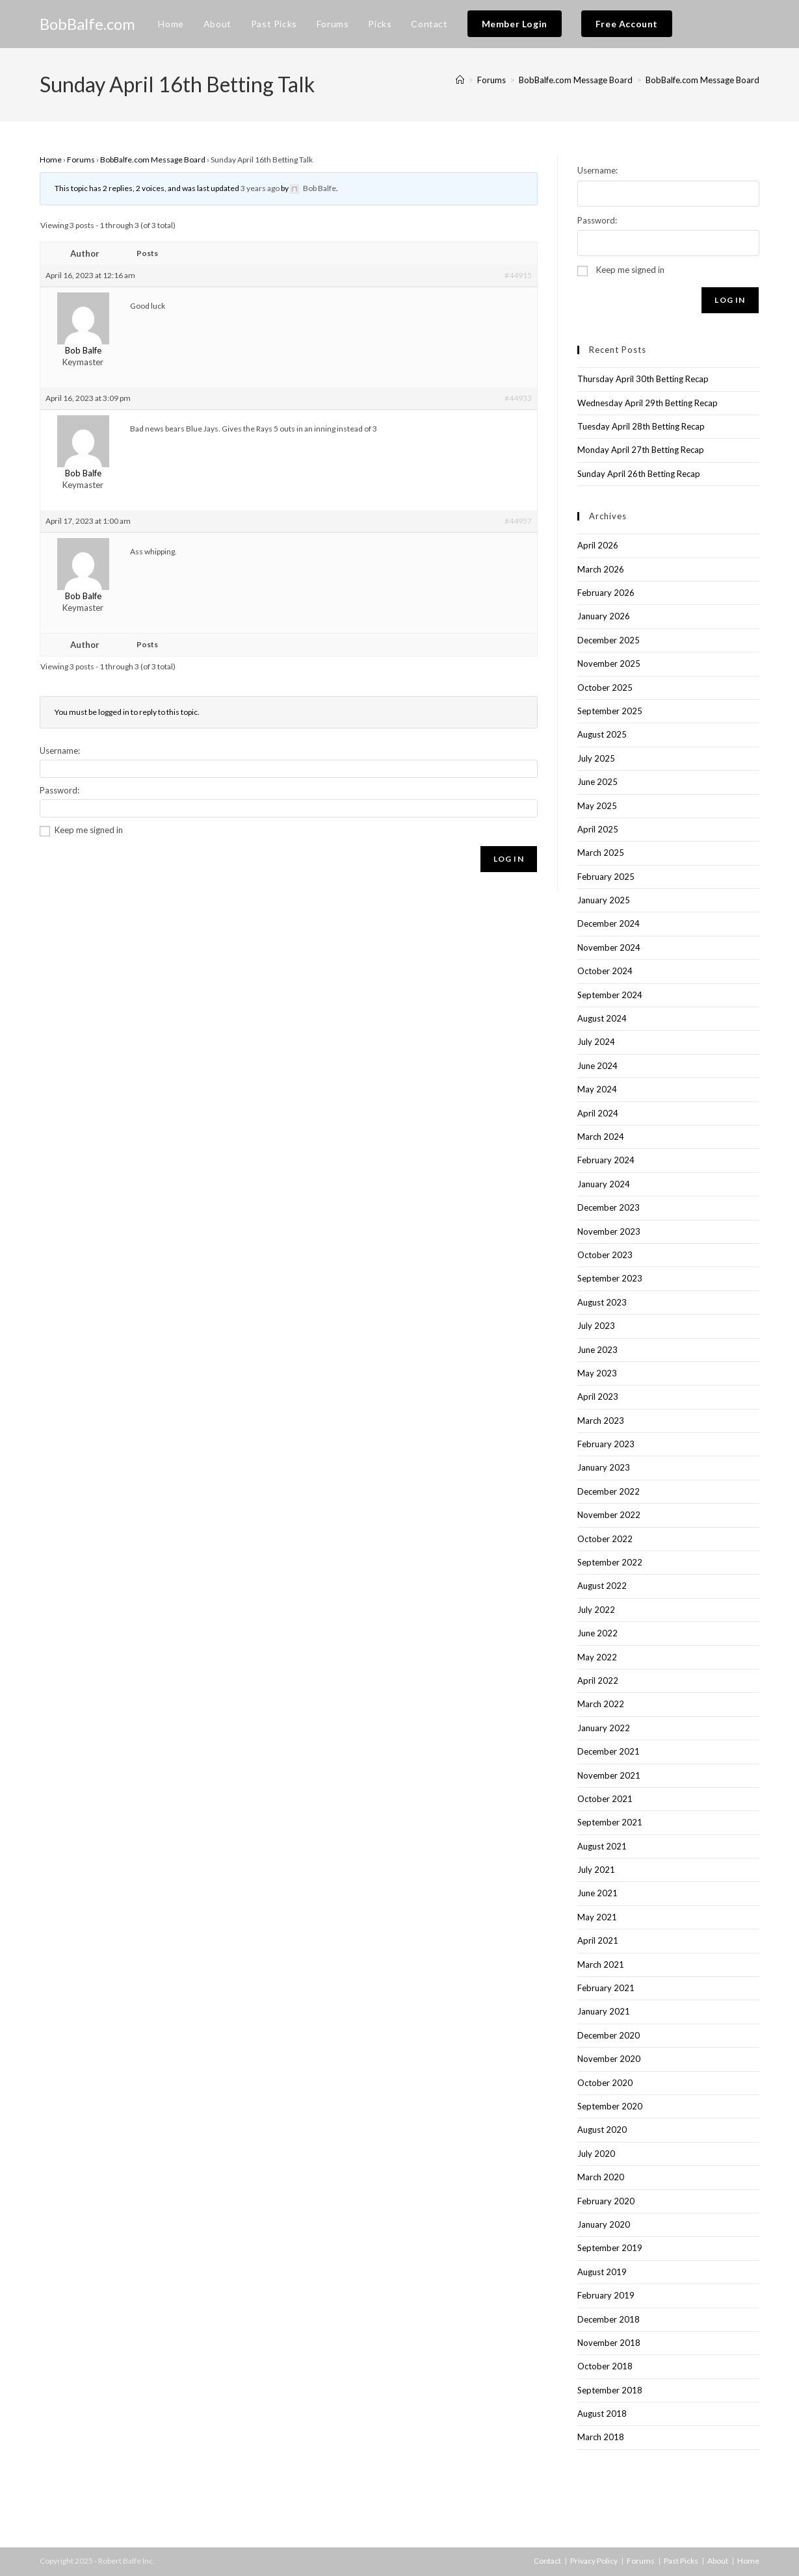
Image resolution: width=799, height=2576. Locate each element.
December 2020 (608, 2035)
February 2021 (606, 1988)
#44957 (518, 521)
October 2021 (605, 1799)
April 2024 (597, 1113)
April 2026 (597, 545)
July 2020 (596, 2153)
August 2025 (602, 734)
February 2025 (606, 876)
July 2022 (596, 1609)
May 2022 (597, 1657)
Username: (60, 750)
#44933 (518, 398)
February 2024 (606, 1160)
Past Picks (681, 2561)
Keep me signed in (89, 830)
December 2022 (608, 1491)
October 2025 (605, 687)
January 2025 (603, 900)
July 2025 (596, 758)
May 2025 (597, 806)
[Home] (460, 80)
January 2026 (603, 616)
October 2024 (605, 971)
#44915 (518, 275)
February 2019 (606, 2295)
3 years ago (260, 188)
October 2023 (605, 1255)
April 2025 (597, 829)
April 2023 (597, 1396)
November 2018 (608, 2343)
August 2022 (602, 1585)
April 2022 (597, 1680)
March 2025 (600, 852)
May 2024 (597, 1089)
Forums (81, 159)
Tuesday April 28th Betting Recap (641, 426)
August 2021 (602, 1846)
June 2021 (597, 1893)
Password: (59, 790)
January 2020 (603, 2224)
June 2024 (597, 1066)
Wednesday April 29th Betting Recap (647, 403)
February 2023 (606, 1444)
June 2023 (597, 1350)
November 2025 (608, 663)
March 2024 (600, 1136)
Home (51, 159)
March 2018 (600, 2437)
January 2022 (603, 1728)
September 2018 (609, 2390)
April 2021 (597, 1940)
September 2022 (609, 1562)
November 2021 (608, 1775)
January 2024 (603, 1184)
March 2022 (600, 1704)
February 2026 (606, 592)
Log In (508, 859)
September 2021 (609, 1822)
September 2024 (609, 995)
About (717, 2561)
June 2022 (597, 1633)
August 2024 (602, 1018)
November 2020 (608, 2059)
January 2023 (603, 1467)
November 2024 (608, 947)
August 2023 (602, 1302)
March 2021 (600, 1964)
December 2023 (608, 1207)
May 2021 (597, 1917)
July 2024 (596, 1042)
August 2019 (602, 2272)
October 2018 (605, 2366)
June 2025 (597, 782)
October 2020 (605, 2083)
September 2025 (609, 711)
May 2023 (597, 1373)
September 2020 (609, 2106)
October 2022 (605, 1539)
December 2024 (608, 923)
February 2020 (606, 2201)
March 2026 (600, 569)
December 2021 (608, 1751)
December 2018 (608, 2319)
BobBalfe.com (87, 23)
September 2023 (609, 1278)
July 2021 (596, 1869)
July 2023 (596, 1325)
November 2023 (608, 1231)
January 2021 (603, 2011)
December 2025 (608, 640)
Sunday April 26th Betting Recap (638, 474)
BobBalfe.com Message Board (702, 80)
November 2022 (608, 1515)
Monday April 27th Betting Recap (640, 449)
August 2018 (602, 2413)
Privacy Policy (594, 2561)
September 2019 (609, 2248)
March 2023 (600, 1420)
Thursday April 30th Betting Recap (643, 379)
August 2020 (602, 2129)
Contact (547, 2561)
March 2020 (600, 2177)
